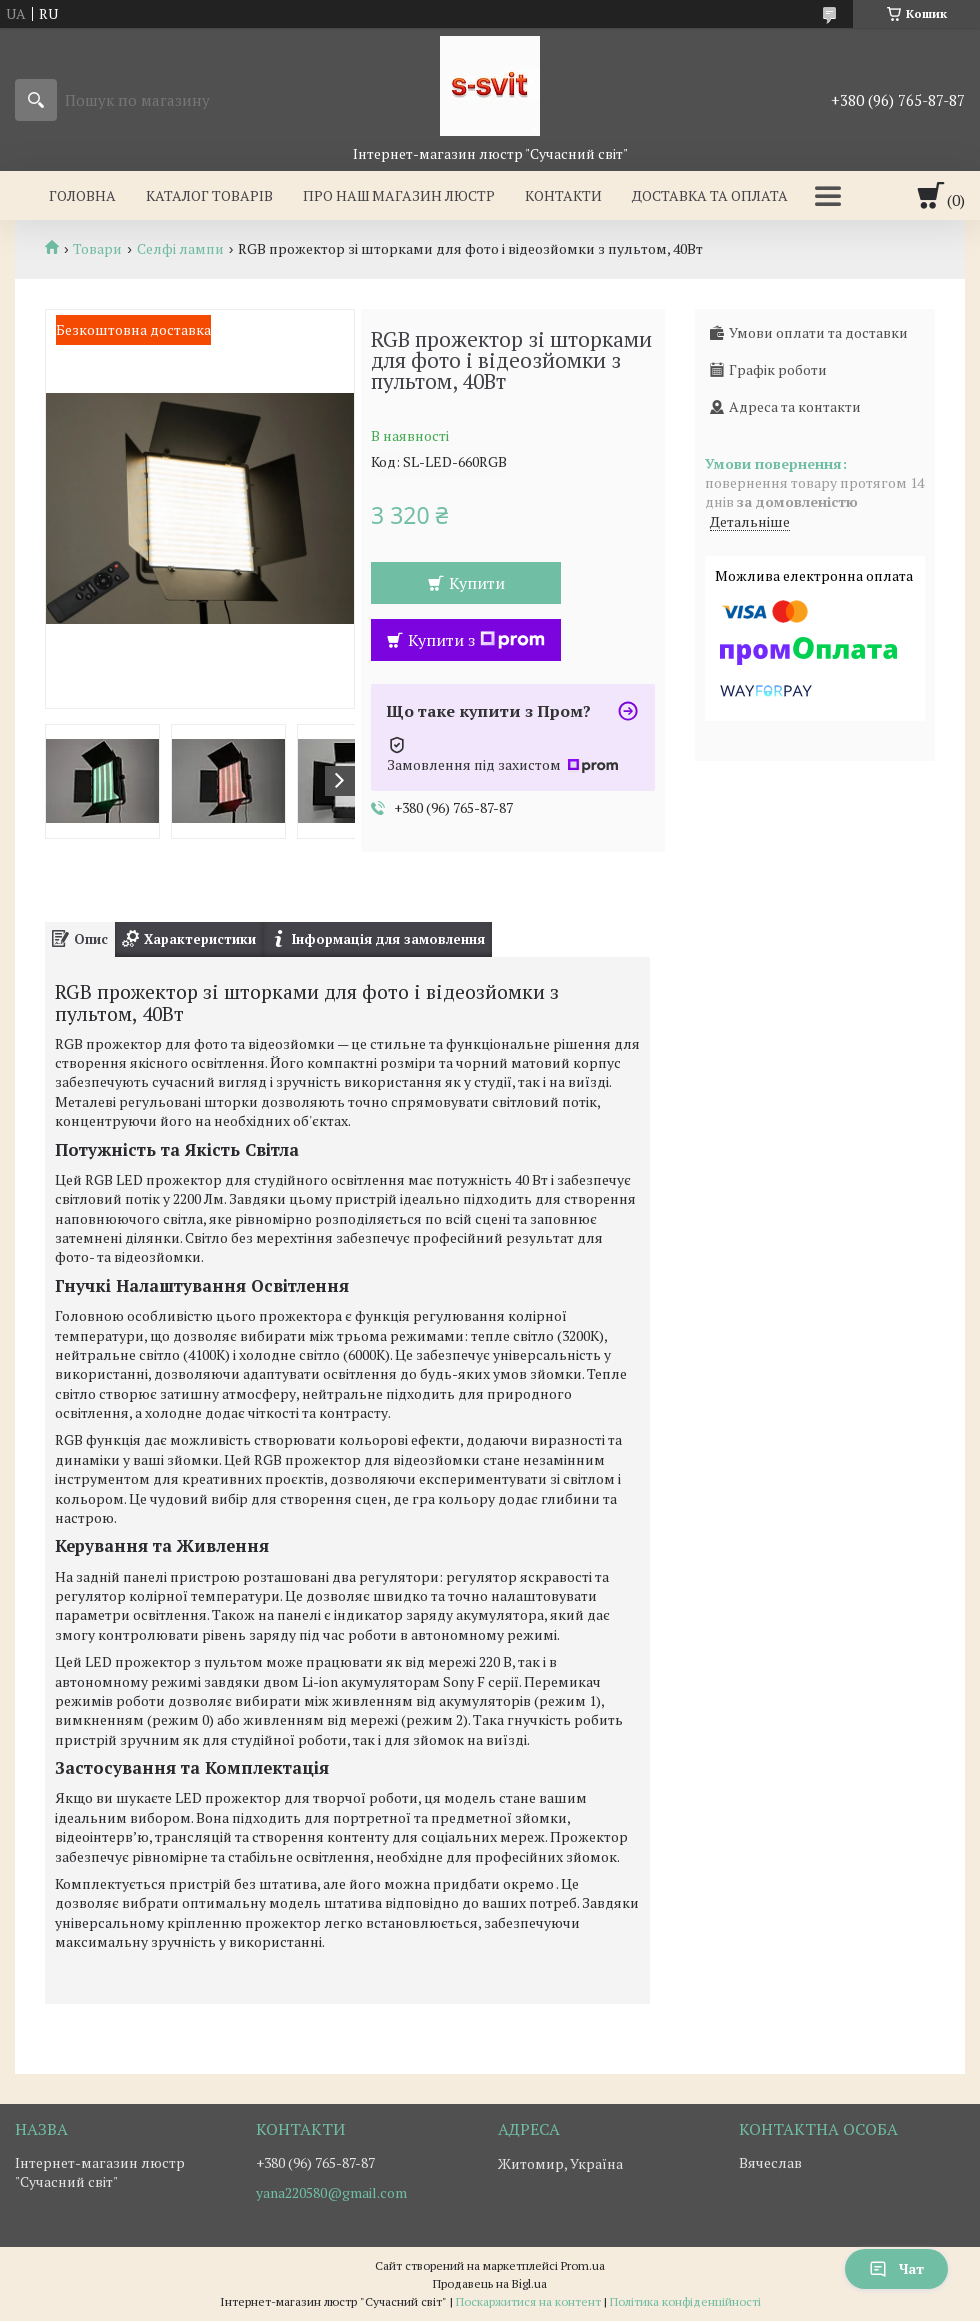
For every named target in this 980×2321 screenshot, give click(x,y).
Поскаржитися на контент (528, 2301)
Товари (97, 249)
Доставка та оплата (710, 195)
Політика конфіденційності (685, 2301)
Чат (896, 2268)
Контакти (563, 195)
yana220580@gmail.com (331, 2193)
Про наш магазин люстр (399, 195)
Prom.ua (583, 2265)
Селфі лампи (180, 249)
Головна (82, 195)
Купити (477, 583)
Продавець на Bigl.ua (490, 2283)
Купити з (476, 640)
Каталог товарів (209, 195)
